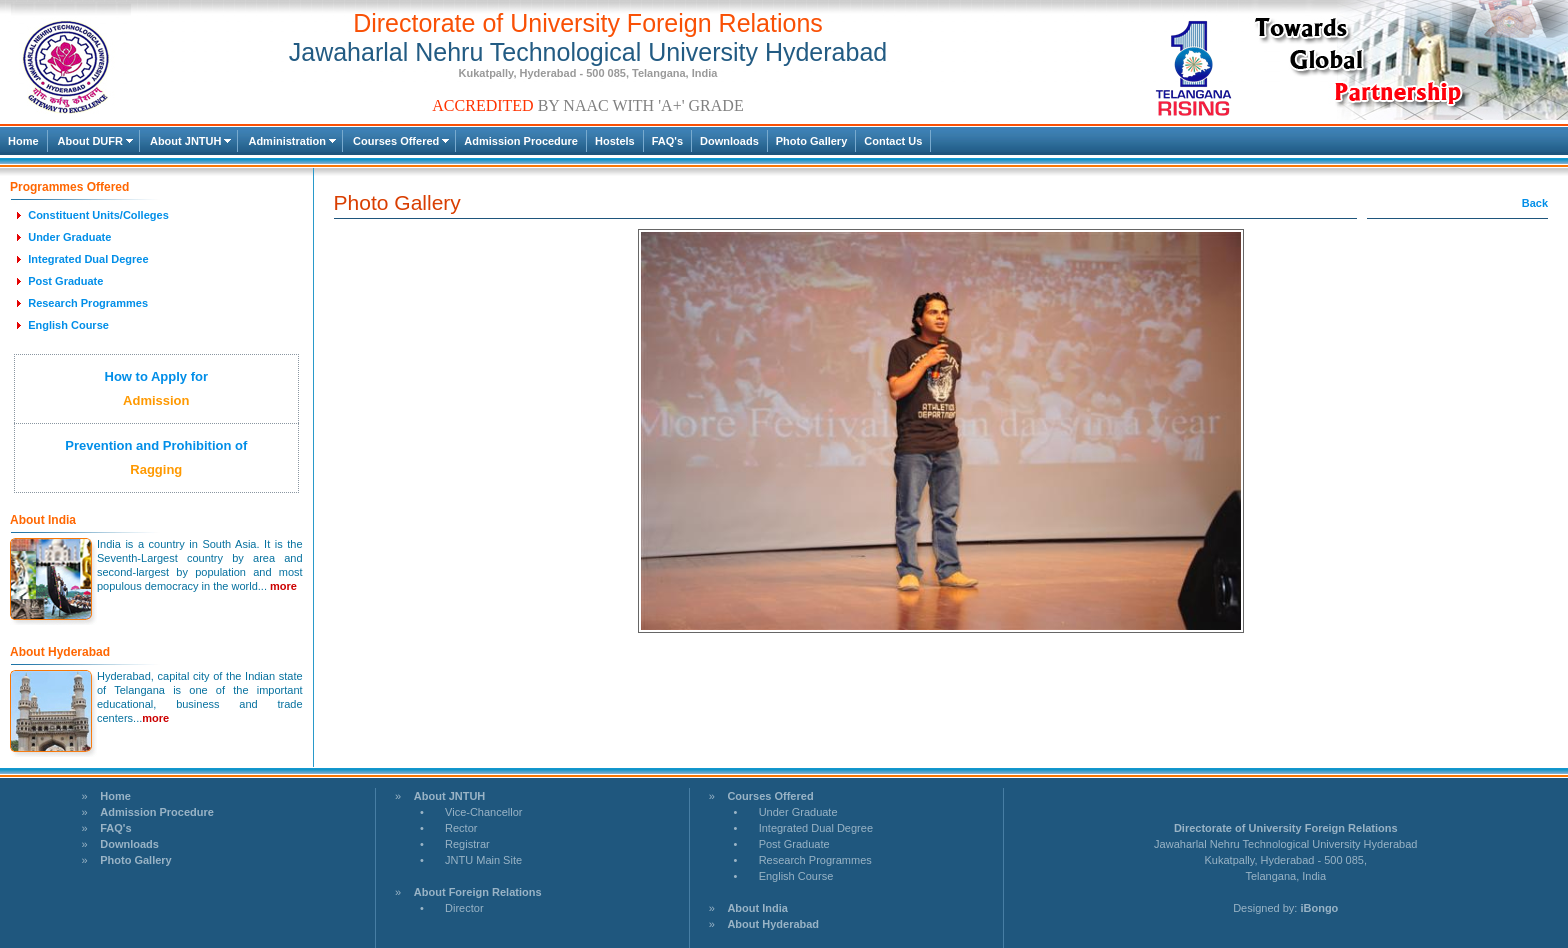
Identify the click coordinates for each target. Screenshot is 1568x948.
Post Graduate (794, 844)
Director (464, 908)
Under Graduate (798, 812)
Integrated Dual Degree (816, 828)
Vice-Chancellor (483, 812)
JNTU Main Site (483, 860)
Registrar (467, 844)
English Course (796, 876)
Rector (461, 828)
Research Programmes (815, 860)
